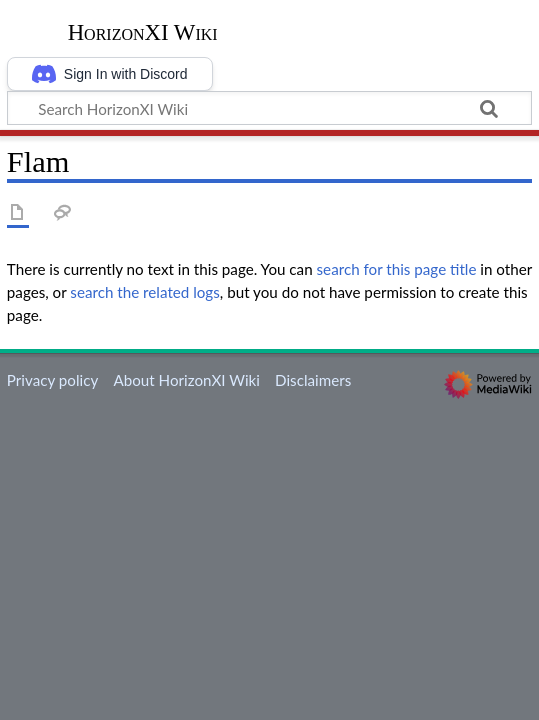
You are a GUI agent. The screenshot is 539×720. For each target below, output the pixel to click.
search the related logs (145, 292)
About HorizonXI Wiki (186, 380)
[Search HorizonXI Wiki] (269, 108)
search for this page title (397, 269)
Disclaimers (313, 380)
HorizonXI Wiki (143, 33)
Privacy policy (52, 380)
